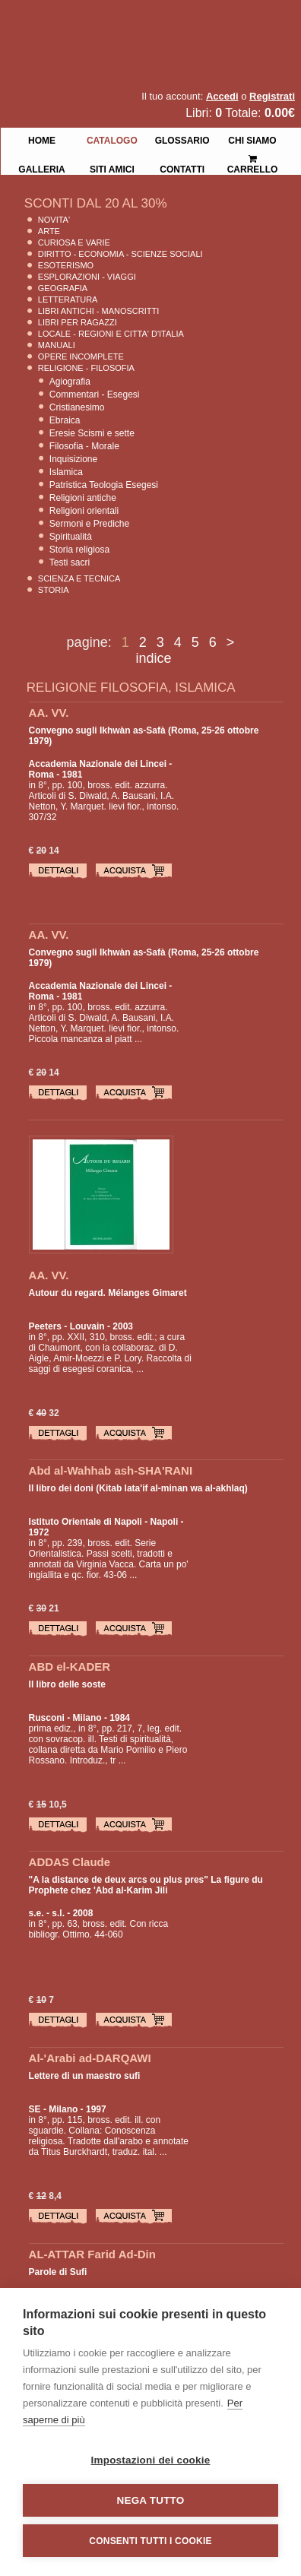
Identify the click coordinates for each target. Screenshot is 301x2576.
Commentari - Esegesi (94, 394)
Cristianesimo (77, 407)
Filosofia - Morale (84, 446)
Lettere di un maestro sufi (85, 2076)
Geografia (62, 288)
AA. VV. (49, 712)
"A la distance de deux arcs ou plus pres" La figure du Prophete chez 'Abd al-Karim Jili (146, 1885)
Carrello (252, 157)
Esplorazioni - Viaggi (87, 276)
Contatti (182, 168)
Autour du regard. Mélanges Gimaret (108, 1293)
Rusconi (47, 1718)
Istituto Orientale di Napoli (85, 1521)
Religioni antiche (82, 498)
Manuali (56, 345)
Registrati (272, 96)
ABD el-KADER (70, 1666)
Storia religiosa (79, 549)
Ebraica (65, 420)
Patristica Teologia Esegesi (103, 485)
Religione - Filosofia (86, 367)
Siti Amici (112, 168)
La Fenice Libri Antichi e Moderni (133, 23)
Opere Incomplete (81, 356)
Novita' (54, 219)
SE (35, 2109)
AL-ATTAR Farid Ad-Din (92, 2254)
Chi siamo (252, 139)
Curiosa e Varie (74, 242)
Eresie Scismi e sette (92, 433)
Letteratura (68, 299)
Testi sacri (69, 562)
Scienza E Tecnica (79, 578)
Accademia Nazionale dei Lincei (97, 764)
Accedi (222, 96)
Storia (53, 589)
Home (41, 139)
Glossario (182, 139)
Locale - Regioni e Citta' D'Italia (111, 333)
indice (153, 658)
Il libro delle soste (67, 1684)
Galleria (41, 168)
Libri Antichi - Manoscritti (99, 310)
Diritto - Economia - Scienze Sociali (120, 253)
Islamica (66, 472)
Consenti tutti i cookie (150, 2541)
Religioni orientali (84, 510)
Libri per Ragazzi (77, 322)
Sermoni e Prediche (89, 523)
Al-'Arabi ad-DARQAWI (90, 2058)
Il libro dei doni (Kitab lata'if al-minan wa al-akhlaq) (138, 1488)
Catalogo (112, 139)
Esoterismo (65, 265)
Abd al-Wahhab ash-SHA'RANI (111, 1470)
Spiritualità (70, 536)
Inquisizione (73, 459)
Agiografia (69, 381)
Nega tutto (151, 2500)
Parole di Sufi (58, 2272)
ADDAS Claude (70, 1861)
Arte (49, 231)
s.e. (36, 1913)
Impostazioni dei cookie (151, 2460)
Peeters (45, 1326)
